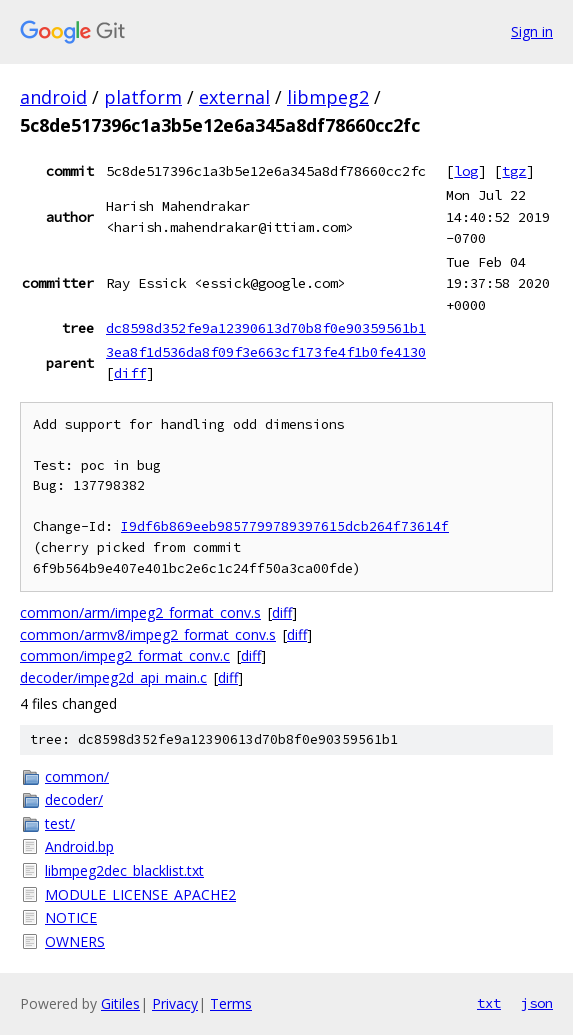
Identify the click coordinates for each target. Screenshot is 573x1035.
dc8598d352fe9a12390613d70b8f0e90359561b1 (266, 328)
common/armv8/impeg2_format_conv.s (148, 634)
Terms (231, 1003)
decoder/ (74, 799)
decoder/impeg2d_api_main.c (113, 677)
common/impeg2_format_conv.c (125, 655)
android (53, 97)
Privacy (175, 1003)
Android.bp (79, 846)
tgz (514, 171)
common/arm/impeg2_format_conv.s (140, 612)
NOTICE (71, 917)
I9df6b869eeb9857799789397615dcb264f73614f (285, 526)
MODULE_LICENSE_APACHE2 (140, 894)
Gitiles (120, 1003)
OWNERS (75, 941)
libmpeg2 (328, 97)
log (466, 171)
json (537, 1003)
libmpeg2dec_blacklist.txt (124, 870)
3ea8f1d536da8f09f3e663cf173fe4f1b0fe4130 (266, 352)
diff (130, 373)
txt (489, 1003)
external (234, 97)
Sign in (532, 31)
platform (143, 97)
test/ (60, 823)
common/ (77, 776)
